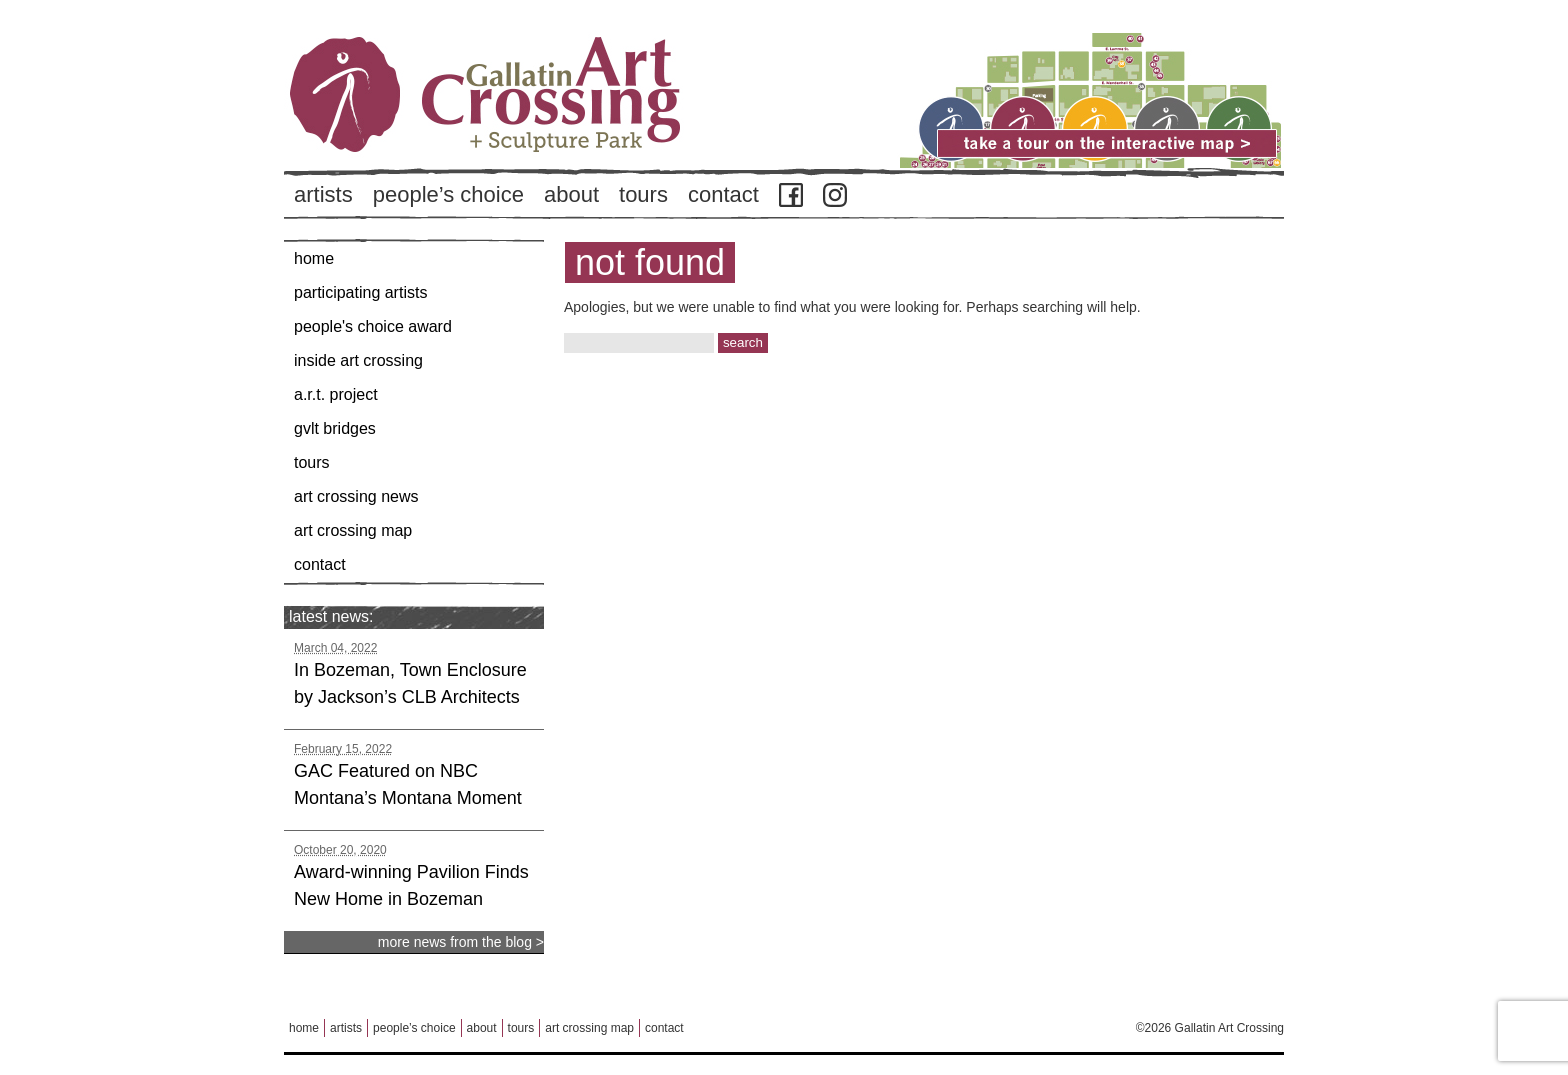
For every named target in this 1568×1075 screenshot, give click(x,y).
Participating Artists (360, 292)
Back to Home (544, 129)
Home (314, 258)
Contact (723, 194)
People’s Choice (448, 194)
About (571, 194)
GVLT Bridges (335, 428)
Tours (643, 194)
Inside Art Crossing (358, 360)
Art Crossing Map (353, 530)
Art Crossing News (356, 496)
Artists (323, 194)
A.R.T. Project (336, 394)
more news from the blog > (461, 942)
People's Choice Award (373, 326)
